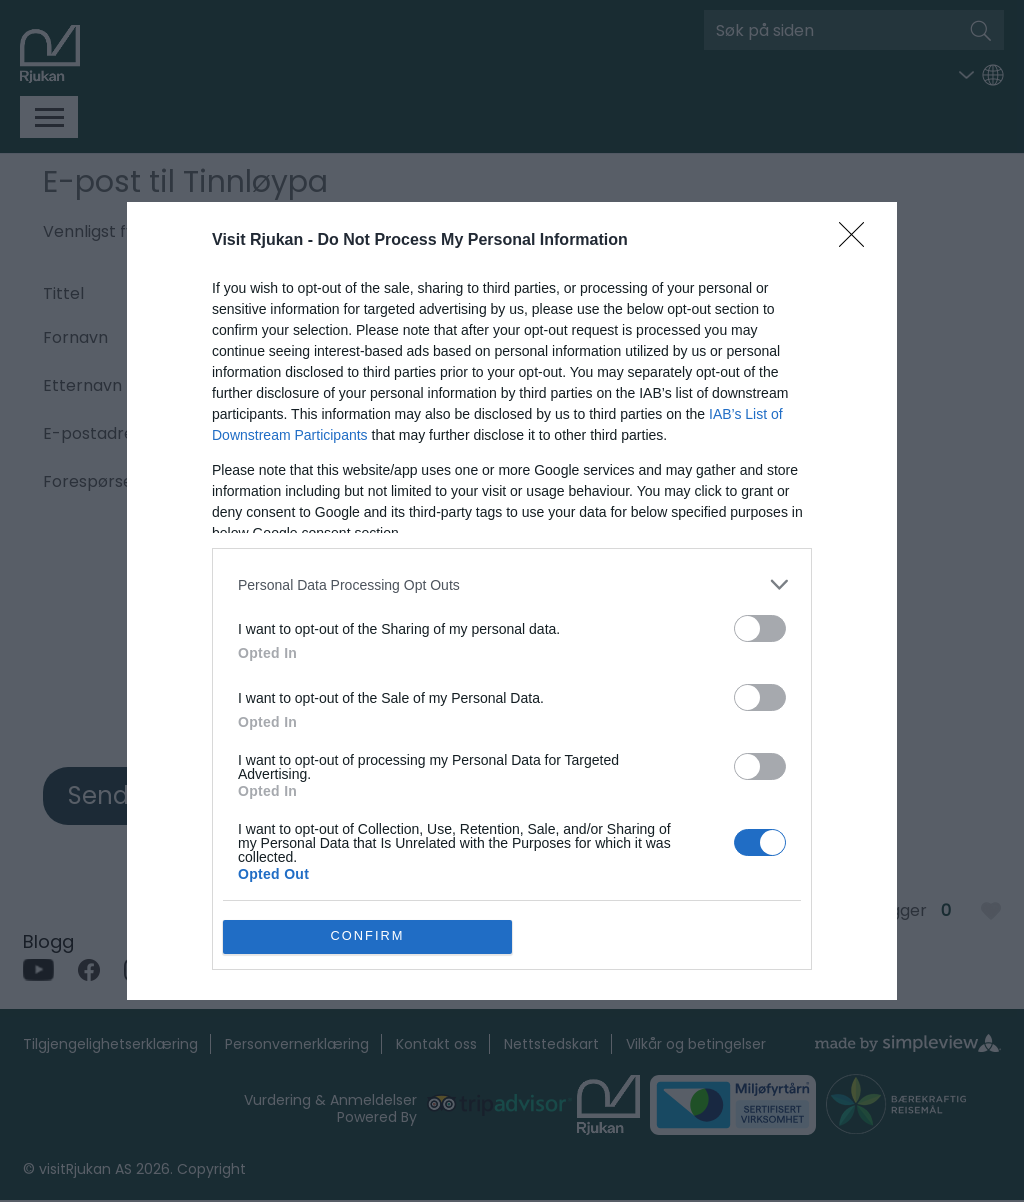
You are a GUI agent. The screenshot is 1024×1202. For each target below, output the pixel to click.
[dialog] (512, 601)
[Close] (858, 241)
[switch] (760, 628)
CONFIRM (367, 936)
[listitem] (512, 584)
